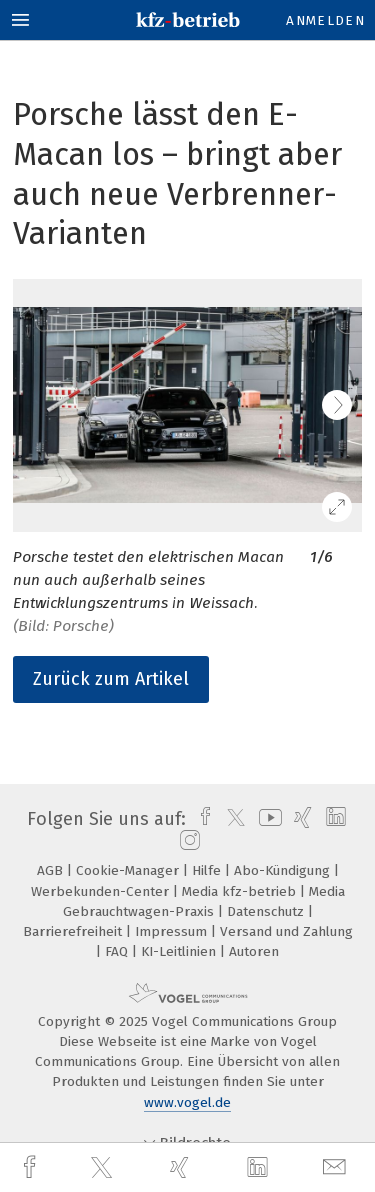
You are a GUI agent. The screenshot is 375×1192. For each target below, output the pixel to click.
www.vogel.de (187, 1102)
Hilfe (208, 870)
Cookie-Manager (129, 870)
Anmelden (325, 20)
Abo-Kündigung (284, 870)
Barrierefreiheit (74, 931)
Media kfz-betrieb (241, 891)
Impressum (173, 931)
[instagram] (187, 841)
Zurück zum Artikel (111, 679)
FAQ (118, 951)
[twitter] (104, 1168)
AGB (52, 870)
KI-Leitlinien (180, 951)
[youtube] (267, 819)
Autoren (254, 951)
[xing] (182, 1167)
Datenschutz (267, 911)
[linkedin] (260, 1168)
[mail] (337, 1167)
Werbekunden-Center (102, 891)
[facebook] (32, 1167)
